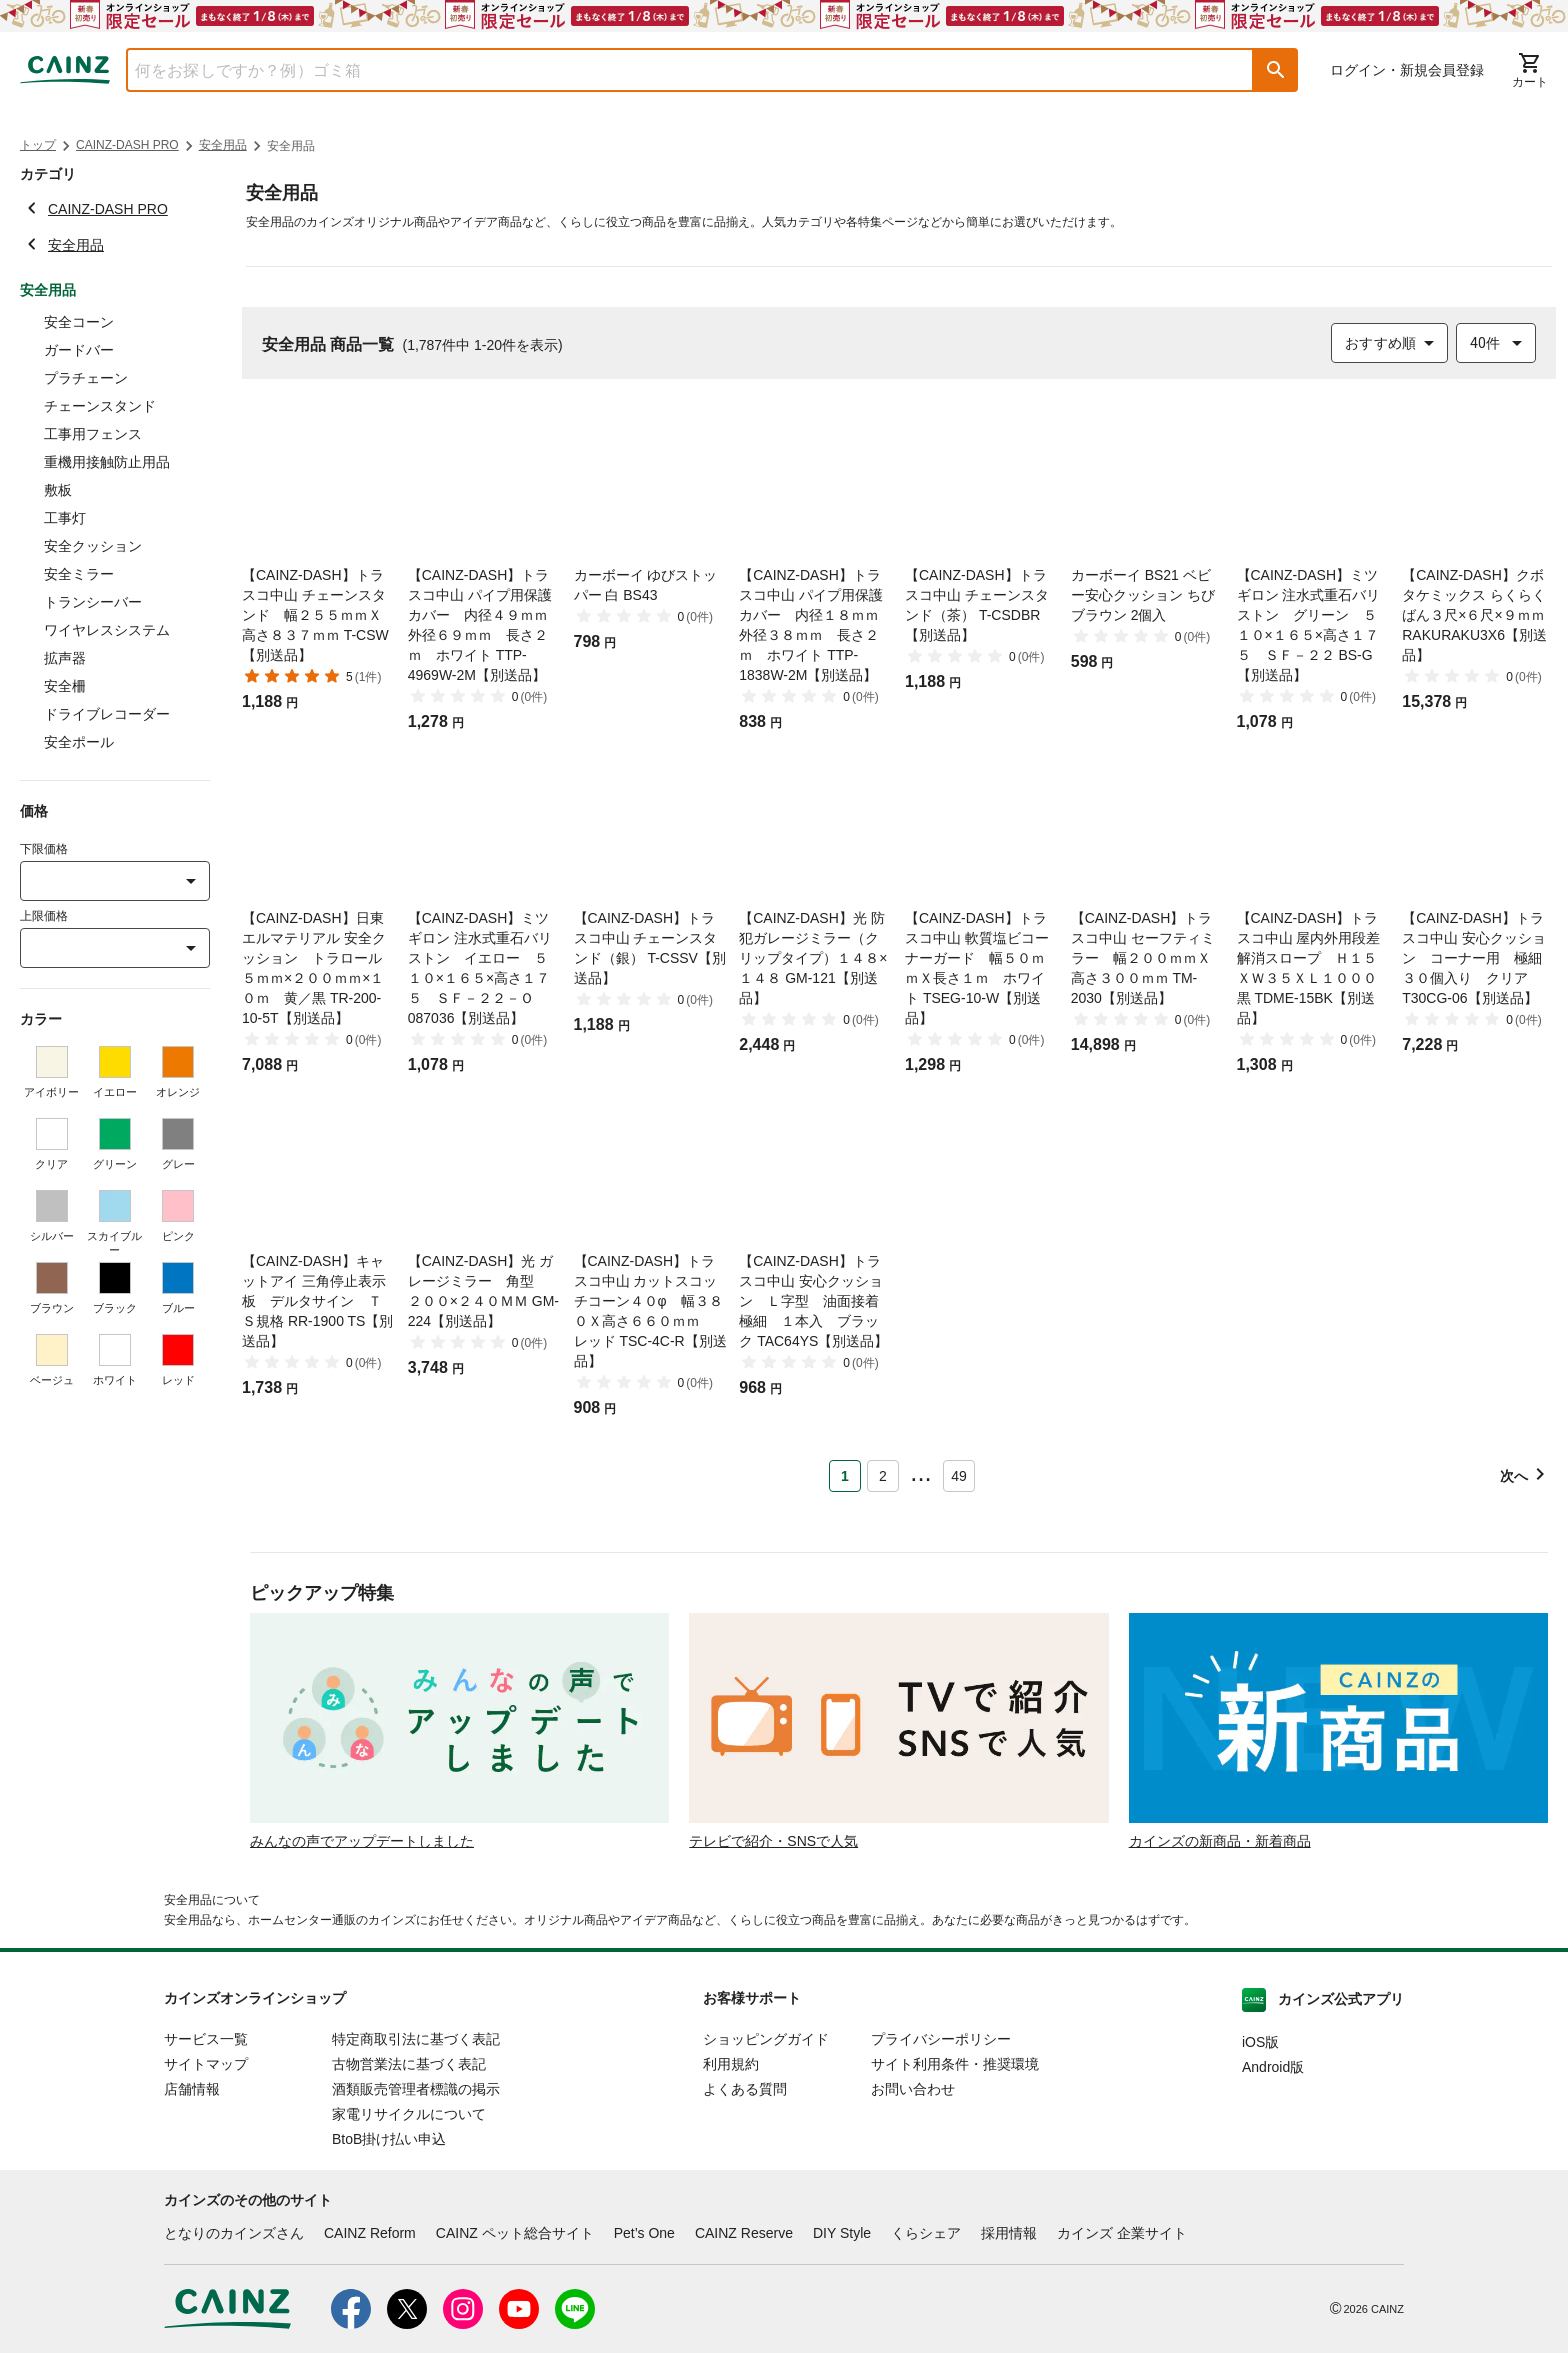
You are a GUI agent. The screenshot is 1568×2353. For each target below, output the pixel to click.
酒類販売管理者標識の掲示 (416, 2089)
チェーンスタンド (100, 406)
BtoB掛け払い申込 (389, 2139)
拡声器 (65, 658)
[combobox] (675, 70)
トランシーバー (93, 602)
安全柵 (65, 686)
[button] (1276, 70)
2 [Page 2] (883, 1476)
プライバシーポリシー (941, 2039)
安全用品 (223, 145)
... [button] (920, 1472)
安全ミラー (79, 574)
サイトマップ (206, 2064)
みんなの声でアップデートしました (362, 1841)
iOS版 (1260, 2042)
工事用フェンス (93, 434)
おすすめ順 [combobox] (1380, 343)
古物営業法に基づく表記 (409, 2064)
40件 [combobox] (1485, 343)
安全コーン (79, 322)
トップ (38, 145)
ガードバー (79, 350)
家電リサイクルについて (409, 2114)
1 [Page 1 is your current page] (845, 1476)
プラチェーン (86, 378)
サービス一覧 (206, 2039)
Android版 (1273, 2067)
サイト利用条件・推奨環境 (955, 2064)
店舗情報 (192, 2089)
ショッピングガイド (766, 2039)
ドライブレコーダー (107, 714)
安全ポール (79, 742)
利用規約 (731, 2064)
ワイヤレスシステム (107, 630)
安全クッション (93, 546)
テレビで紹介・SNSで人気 (773, 1841)
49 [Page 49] (959, 1476)
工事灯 (65, 518)
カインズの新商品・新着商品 (1220, 1841)
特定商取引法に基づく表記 (416, 2039)
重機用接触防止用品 (107, 462)
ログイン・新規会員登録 (1407, 70)
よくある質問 (745, 2089)
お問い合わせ (913, 2089)
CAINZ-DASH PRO (127, 145)
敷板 (58, 490)
